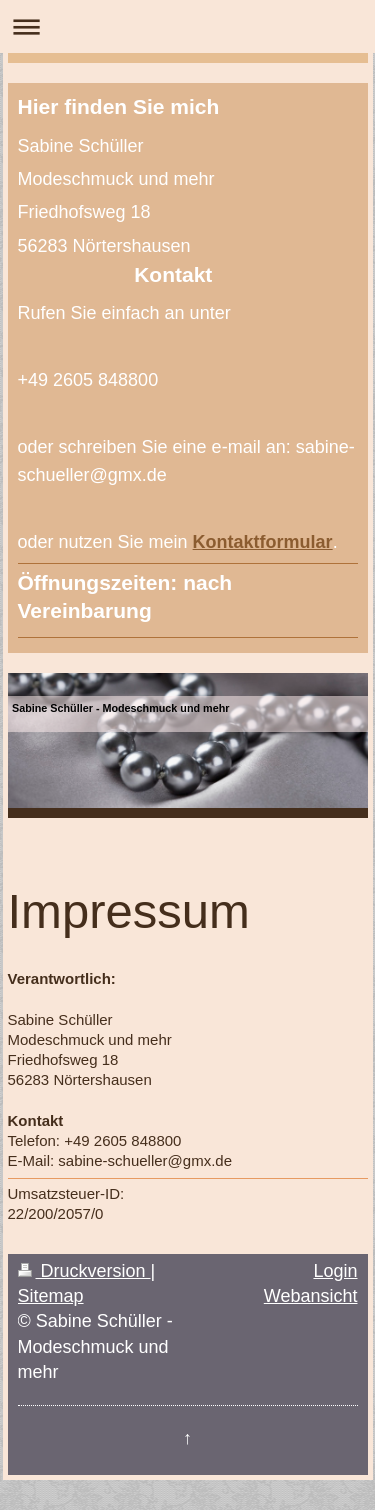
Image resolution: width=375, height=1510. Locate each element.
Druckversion (84, 1271)
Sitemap (51, 1296)
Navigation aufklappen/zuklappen (187, 26)
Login (335, 1271)
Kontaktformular (263, 542)
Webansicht (311, 1296)
